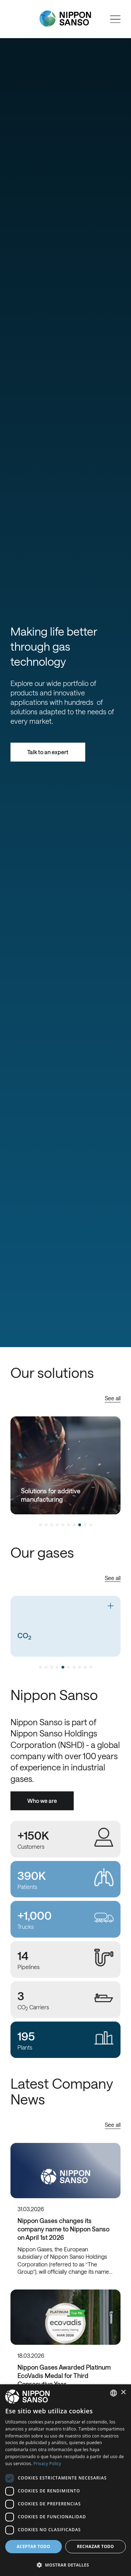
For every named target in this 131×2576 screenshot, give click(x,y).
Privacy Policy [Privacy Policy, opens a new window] (47, 2464)
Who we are (42, 1800)
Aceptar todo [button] (33, 2546)
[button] (65, 2564)
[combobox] (113, 2393)
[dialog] (65, 2480)
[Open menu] (115, 19)
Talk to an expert (47, 752)
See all (113, 1398)
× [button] (123, 2392)
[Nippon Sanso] (65, 18)
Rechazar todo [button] (95, 2546)
